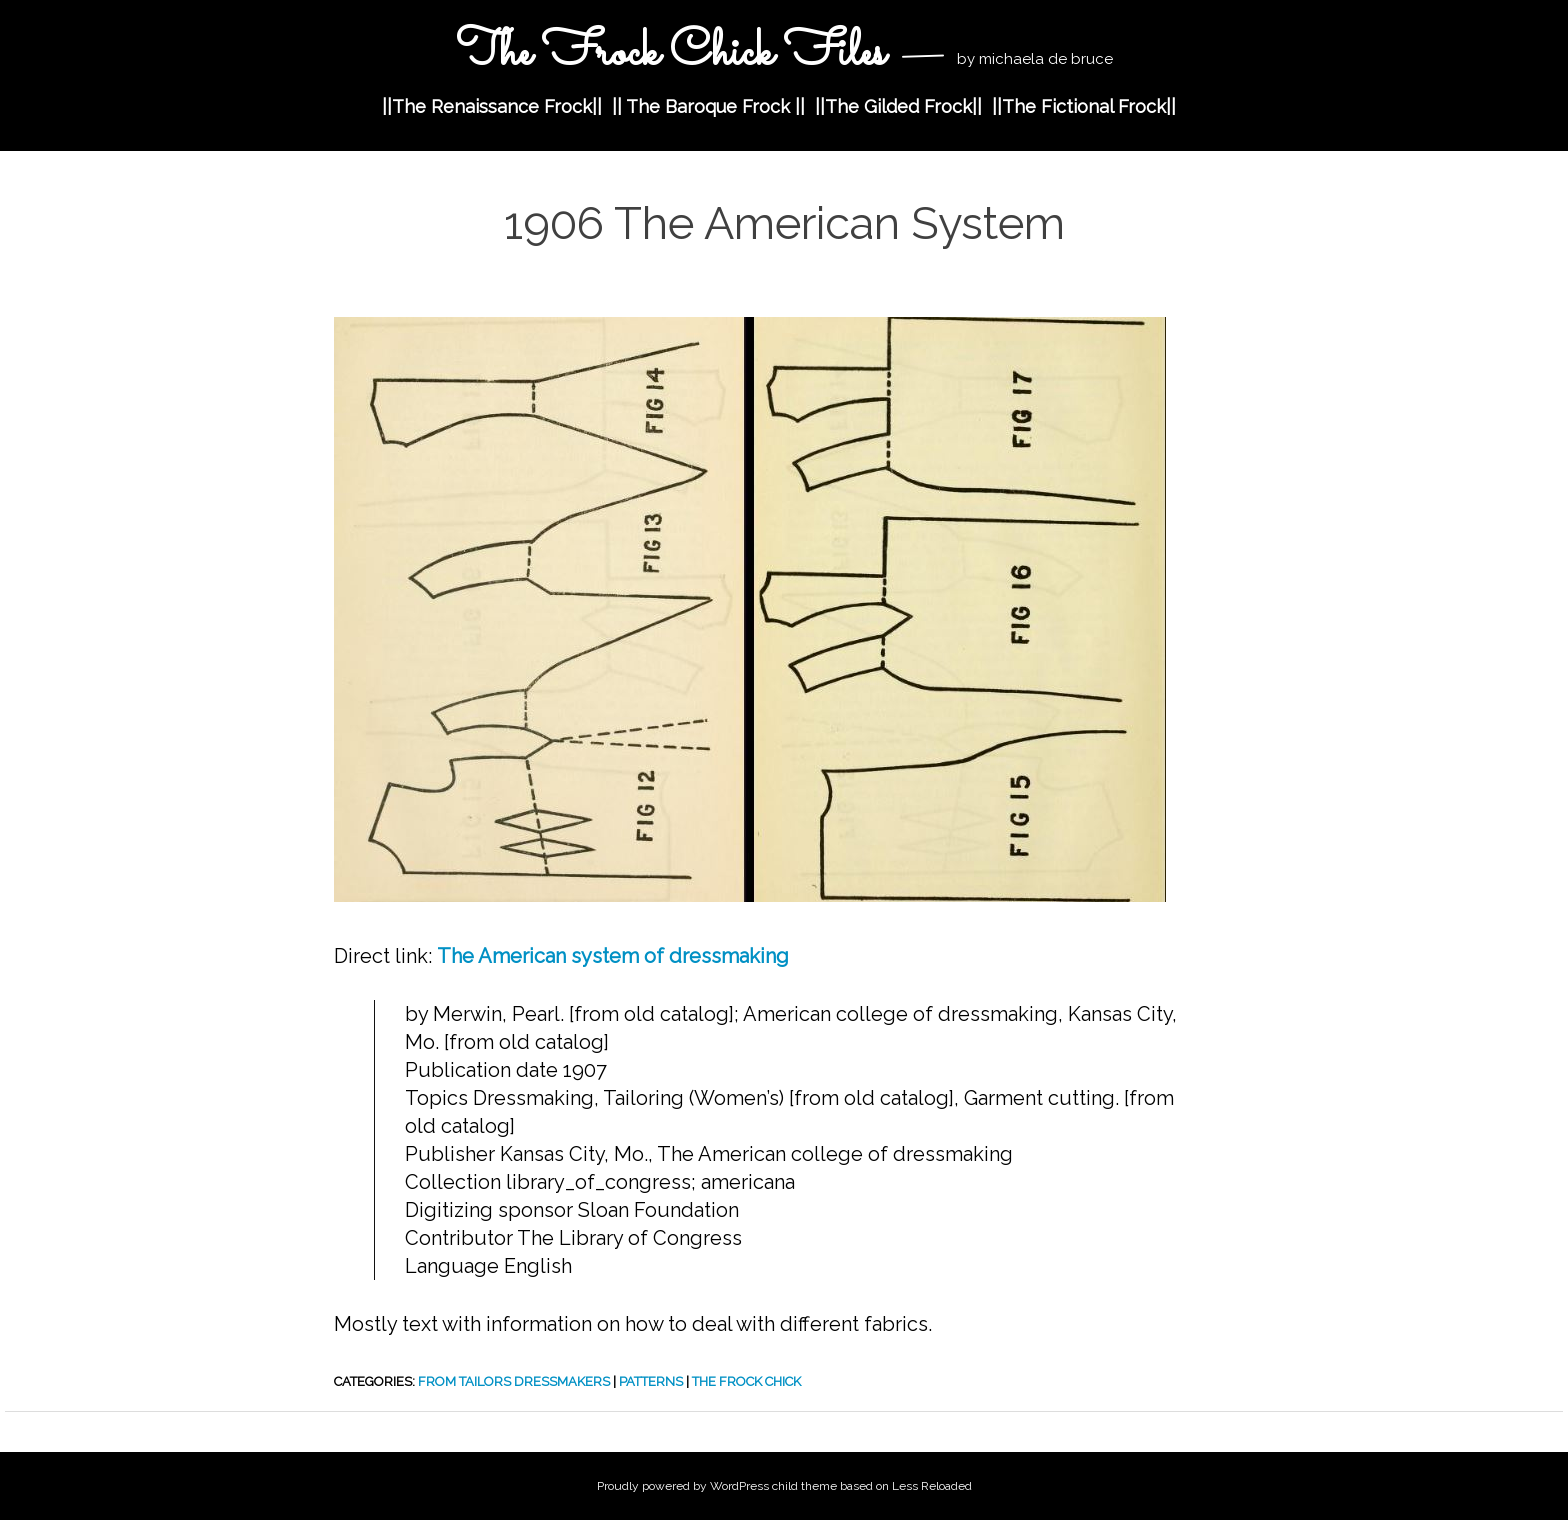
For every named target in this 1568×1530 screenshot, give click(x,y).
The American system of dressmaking (613, 956)
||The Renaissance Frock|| (492, 106)
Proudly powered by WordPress (683, 1486)
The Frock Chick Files (670, 53)
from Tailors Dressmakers (514, 1381)
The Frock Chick (746, 1381)
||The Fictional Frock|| (1084, 106)
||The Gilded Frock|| (898, 106)
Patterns (651, 1381)
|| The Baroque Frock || (708, 106)
